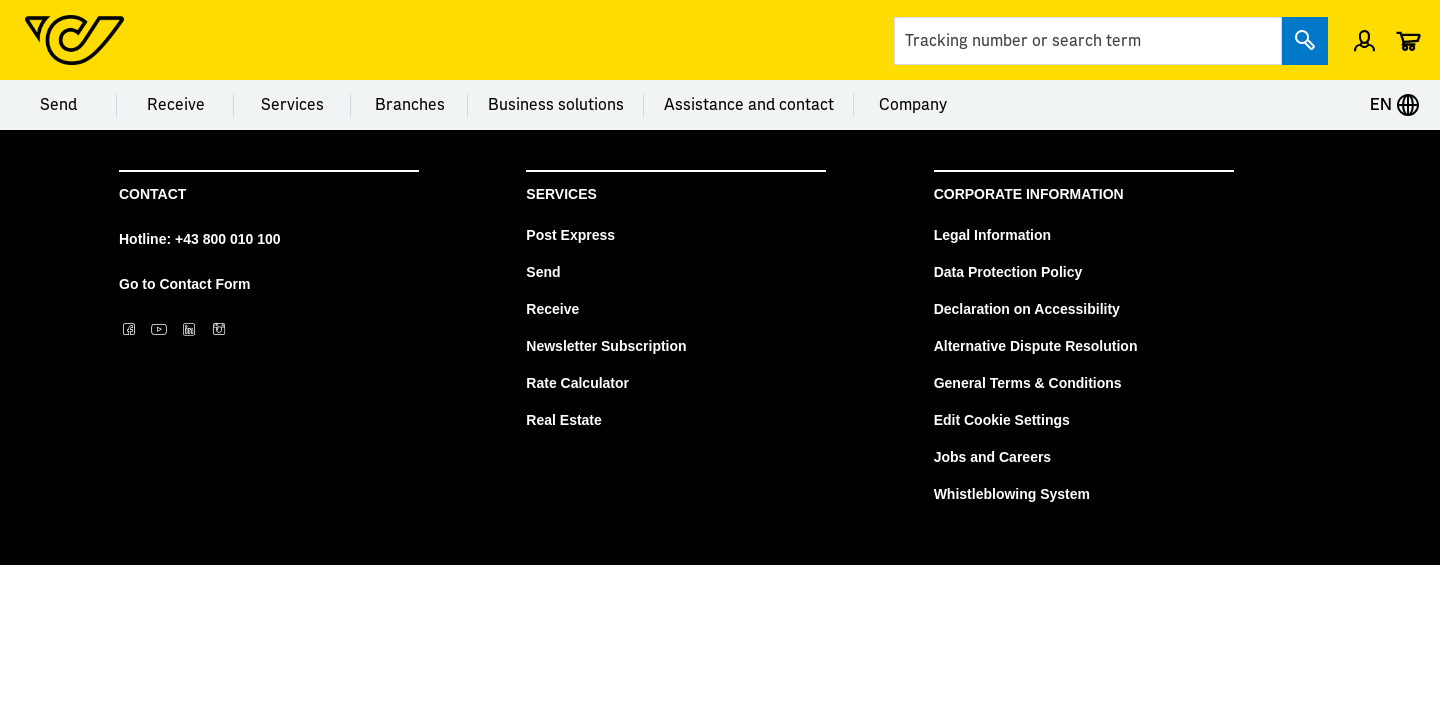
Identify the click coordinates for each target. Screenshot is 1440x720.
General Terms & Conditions (1028, 383)
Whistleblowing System (1012, 494)
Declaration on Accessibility (1027, 309)
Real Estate (563, 420)
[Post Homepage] (74, 40)
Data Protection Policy (1008, 272)
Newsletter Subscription (606, 346)
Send (58, 105)
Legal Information (992, 235)
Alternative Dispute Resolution (1036, 346)
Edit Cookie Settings (1002, 420)
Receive (176, 105)
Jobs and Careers (993, 457)
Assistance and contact (749, 105)
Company (913, 105)
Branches (410, 105)
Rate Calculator (577, 383)
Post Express (570, 235)
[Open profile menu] (1364, 40)
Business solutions (556, 105)
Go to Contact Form (184, 284)
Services (292, 105)
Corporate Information (1029, 194)
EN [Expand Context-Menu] (1395, 105)
